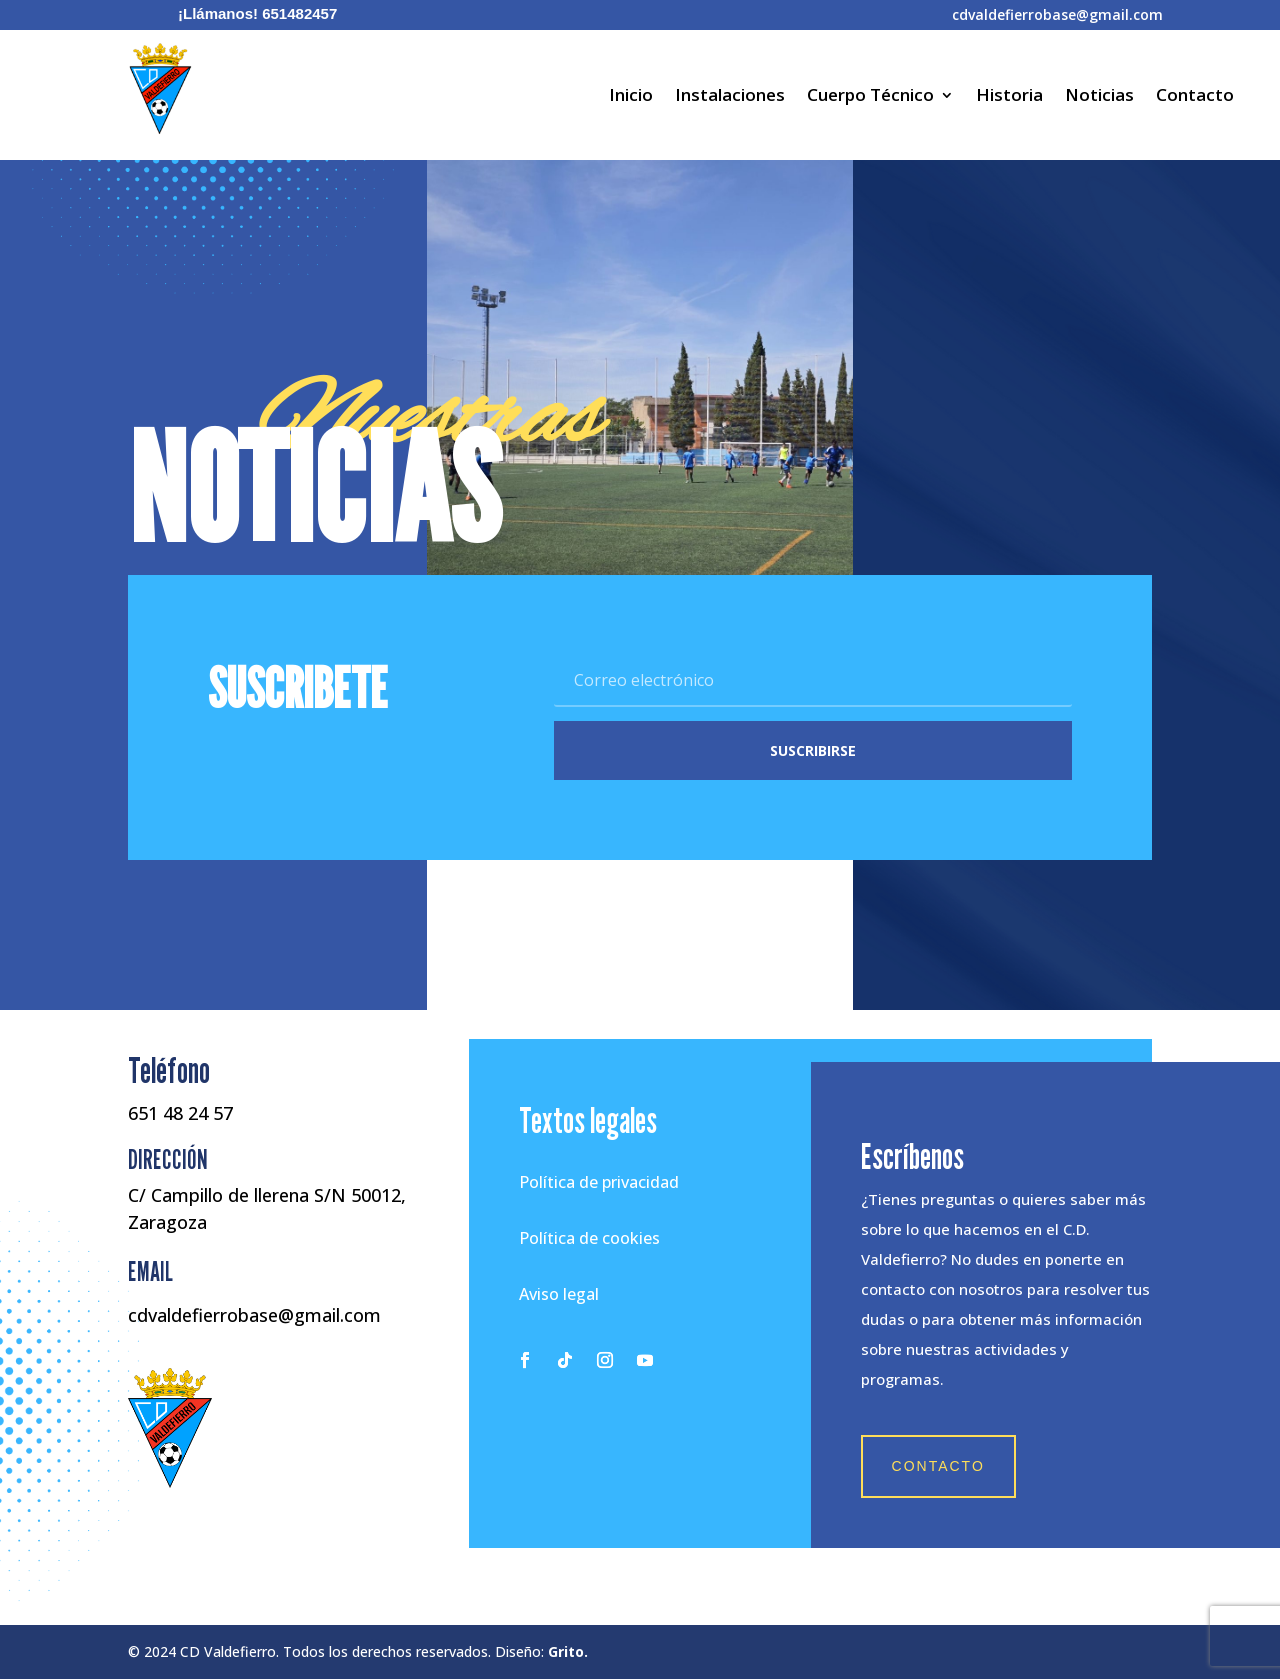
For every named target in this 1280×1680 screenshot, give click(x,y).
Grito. (568, 1653)
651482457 (299, 13)
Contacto (1195, 97)
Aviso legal (559, 1295)
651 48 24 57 (180, 1114)
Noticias (1099, 97)
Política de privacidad (599, 1183)
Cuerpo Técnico (870, 97)
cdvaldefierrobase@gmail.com (1057, 14)
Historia (1009, 97)
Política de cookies (589, 1239)
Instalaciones (730, 97)
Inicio (631, 97)
